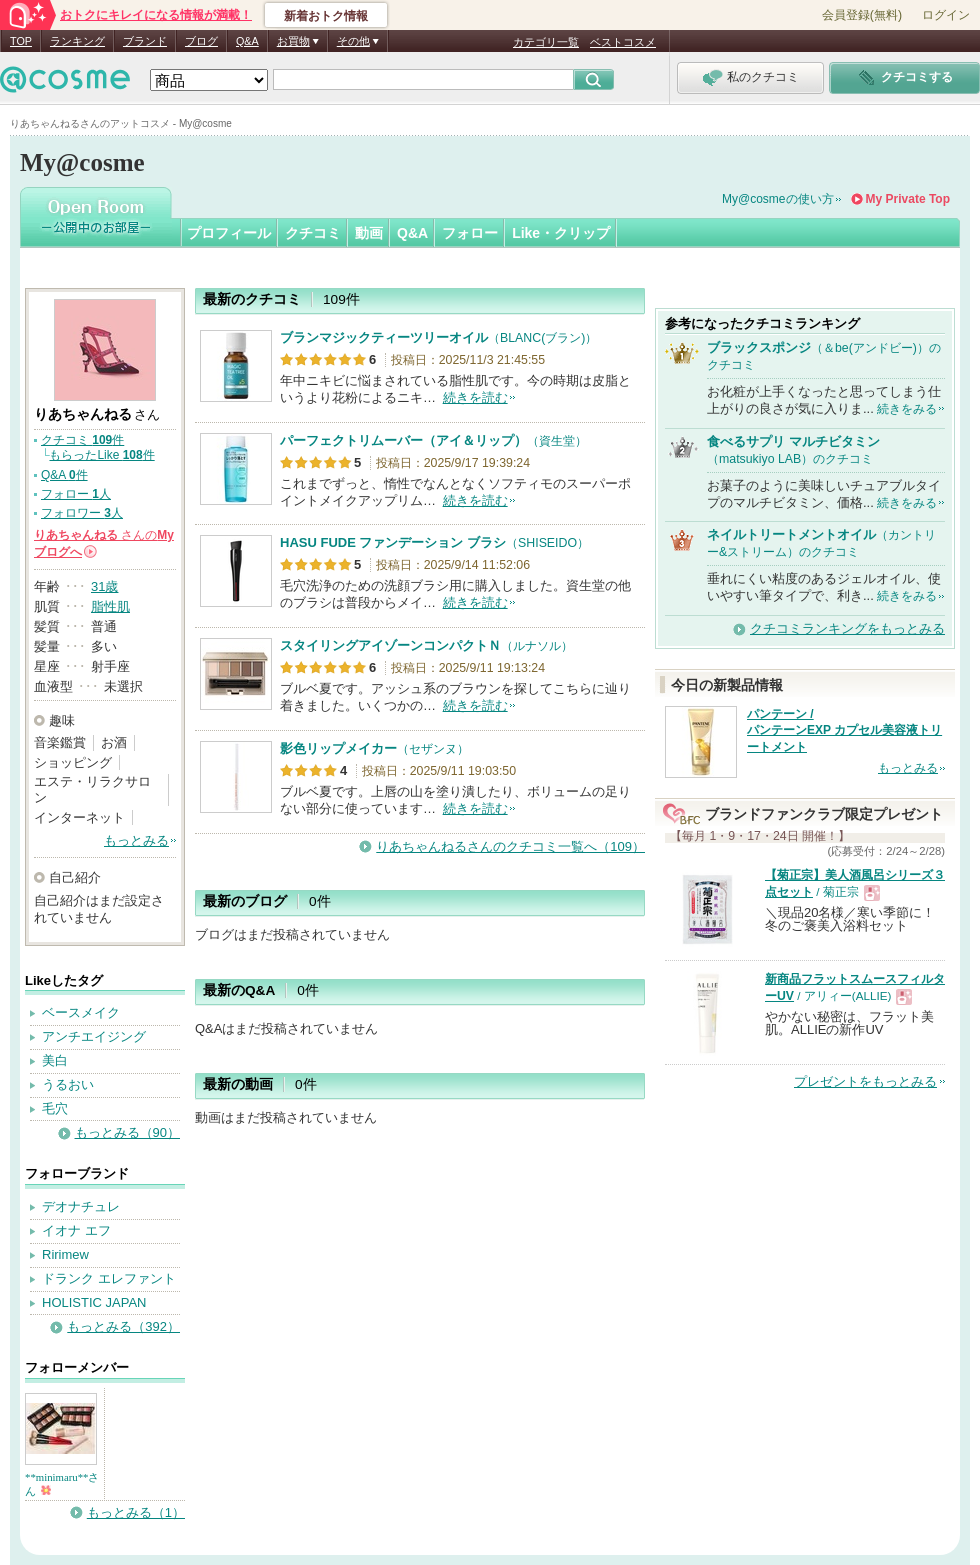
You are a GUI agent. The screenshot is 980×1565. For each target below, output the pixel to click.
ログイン (946, 15)
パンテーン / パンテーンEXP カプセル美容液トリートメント (844, 731)
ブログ (201, 41)
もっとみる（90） (127, 1132)
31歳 (104, 586)
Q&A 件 (64, 475)
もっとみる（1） (136, 1512)
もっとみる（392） (123, 1326)
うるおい (68, 1084)
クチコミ (313, 233)
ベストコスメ (623, 42)
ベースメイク (81, 1012)
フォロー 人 (76, 494)
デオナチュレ (81, 1206)
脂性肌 (110, 606)
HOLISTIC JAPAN (94, 1302)
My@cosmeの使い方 (778, 199)
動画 (369, 233)
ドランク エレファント (109, 1278)
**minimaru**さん (62, 1484)
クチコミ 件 (82, 440)
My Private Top (908, 199)
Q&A (247, 41)
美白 (55, 1060)
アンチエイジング (94, 1036)
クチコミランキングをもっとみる (847, 628)
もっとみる (136, 840)
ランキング (77, 41)
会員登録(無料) (862, 15)
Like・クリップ (561, 233)
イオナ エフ (76, 1230)
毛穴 (55, 1108)
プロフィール (229, 233)
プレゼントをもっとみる (865, 1081)
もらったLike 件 (101, 455)
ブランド (145, 41)
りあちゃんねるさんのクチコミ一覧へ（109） (510, 846)
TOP (21, 41)
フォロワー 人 (82, 513)
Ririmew (65, 1254)
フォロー (470, 233)
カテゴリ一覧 (546, 42)
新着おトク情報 (326, 16)
